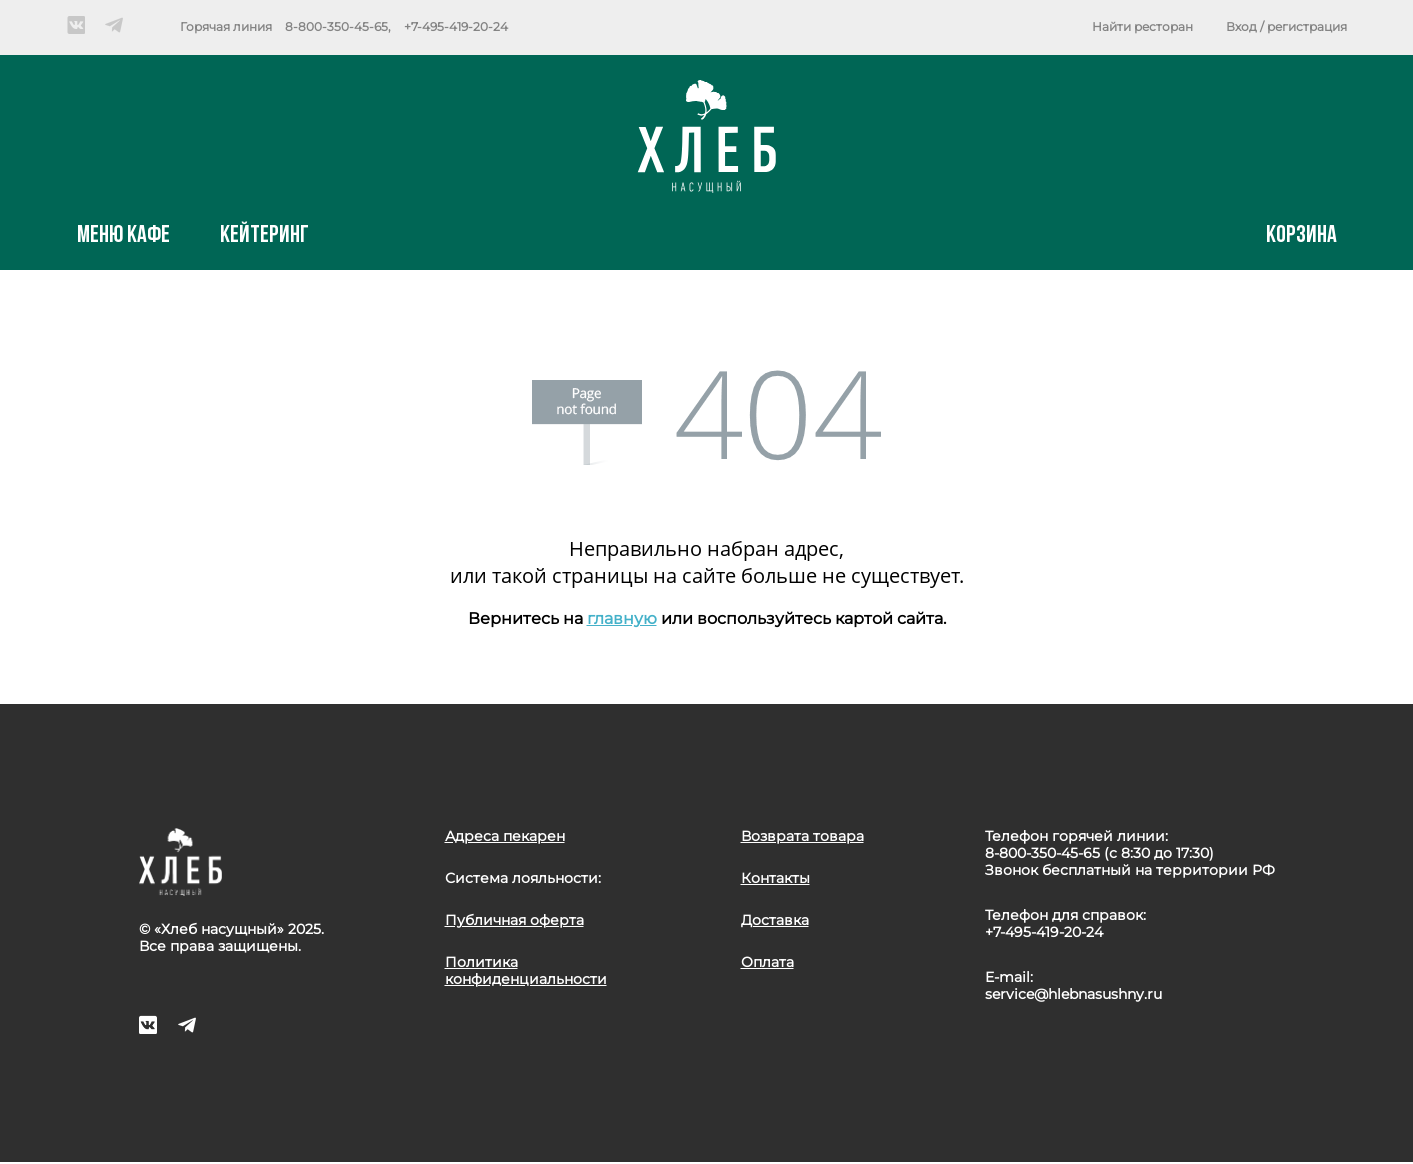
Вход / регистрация (1286, 26)
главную (622, 618)
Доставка (775, 920)
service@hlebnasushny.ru (1073, 994)
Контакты (775, 878)
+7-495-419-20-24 (456, 26)
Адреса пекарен (505, 836)
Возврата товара (802, 836)
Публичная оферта (514, 920)
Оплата (767, 962)
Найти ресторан (1142, 26)
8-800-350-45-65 (336, 26)
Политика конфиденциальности (526, 970)
